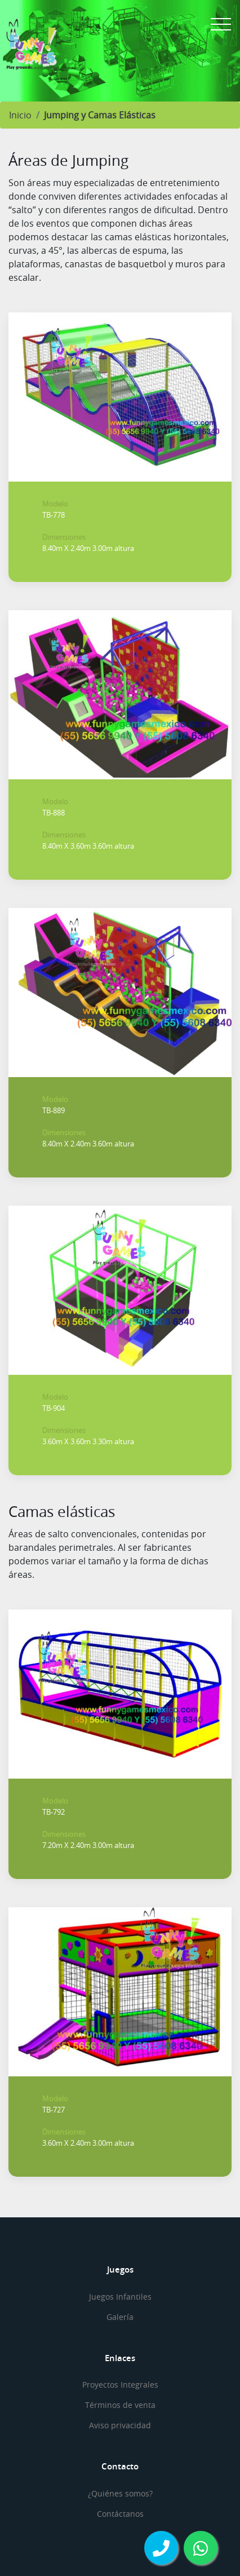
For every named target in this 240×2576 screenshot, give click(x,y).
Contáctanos (120, 2513)
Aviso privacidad (120, 2425)
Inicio (20, 115)
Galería (120, 2317)
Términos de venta (120, 2404)
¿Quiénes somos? (120, 2493)
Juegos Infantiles (120, 2296)
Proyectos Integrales (120, 2384)
